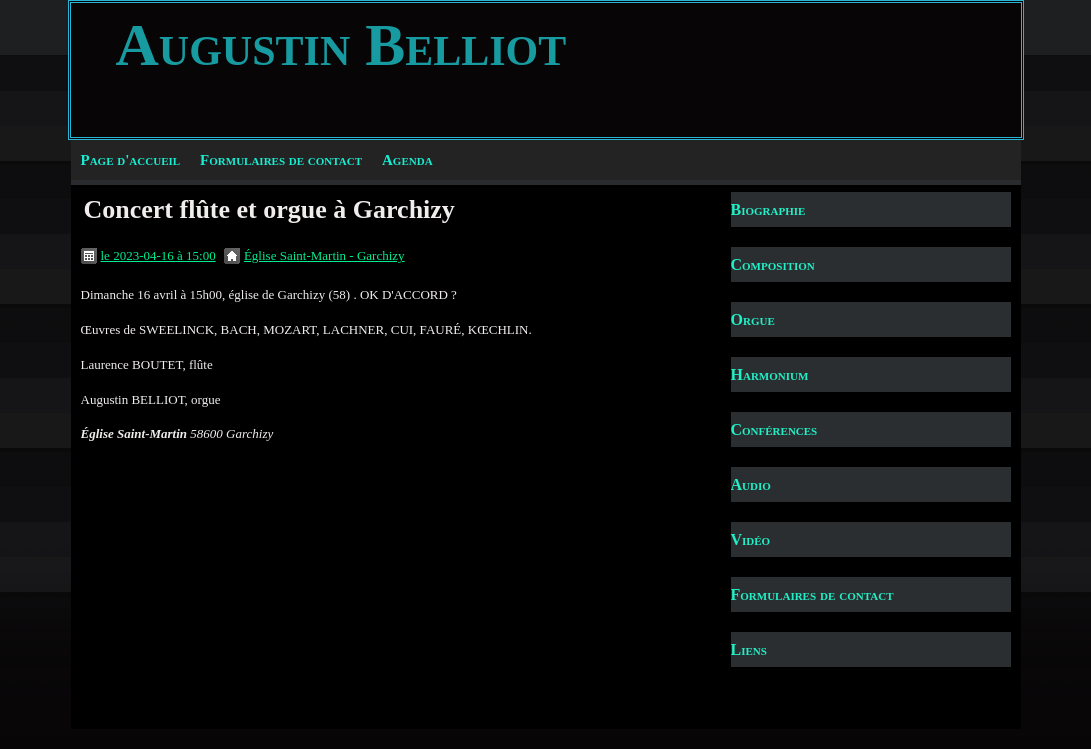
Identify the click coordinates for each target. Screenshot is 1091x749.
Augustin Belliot (341, 45)
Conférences (774, 429)
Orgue (753, 319)
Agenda (407, 160)
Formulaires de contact (281, 160)
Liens (749, 649)
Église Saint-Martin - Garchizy (324, 255)
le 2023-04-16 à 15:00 (158, 255)
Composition (773, 264)
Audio (751, 484)
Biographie (768, 209)
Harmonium (770, 374)
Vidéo (751, 539)
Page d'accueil (131, 160)
